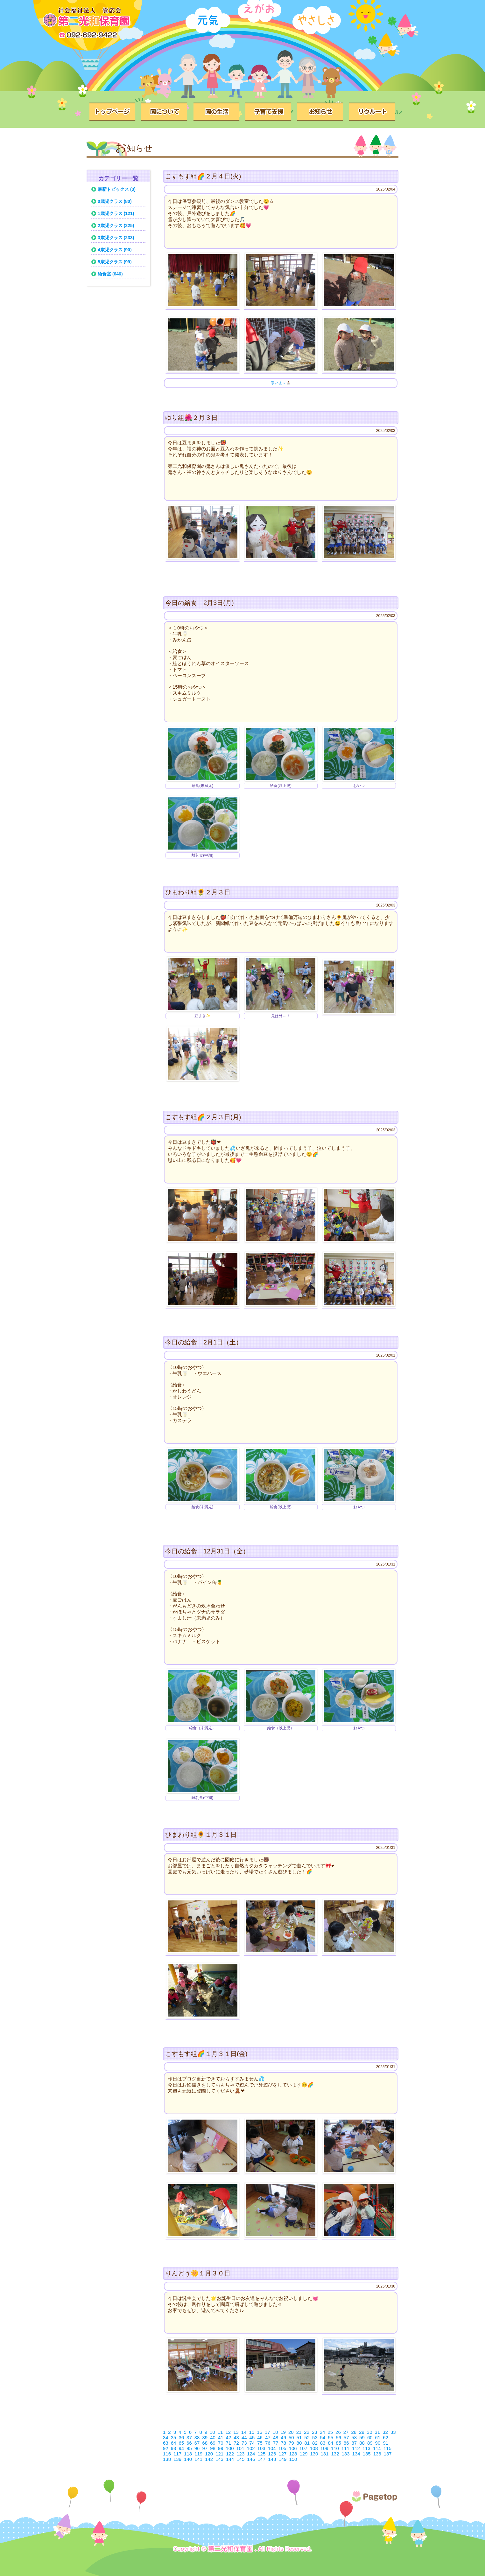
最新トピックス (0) (117, 189)
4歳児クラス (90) (115, 249)
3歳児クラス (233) (116, 237)
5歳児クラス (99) (115, 261)
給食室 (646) (110, 273)
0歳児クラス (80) (115, 201)
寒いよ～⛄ (281, 383)
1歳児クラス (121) (116, 213)
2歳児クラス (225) (116, 225)
